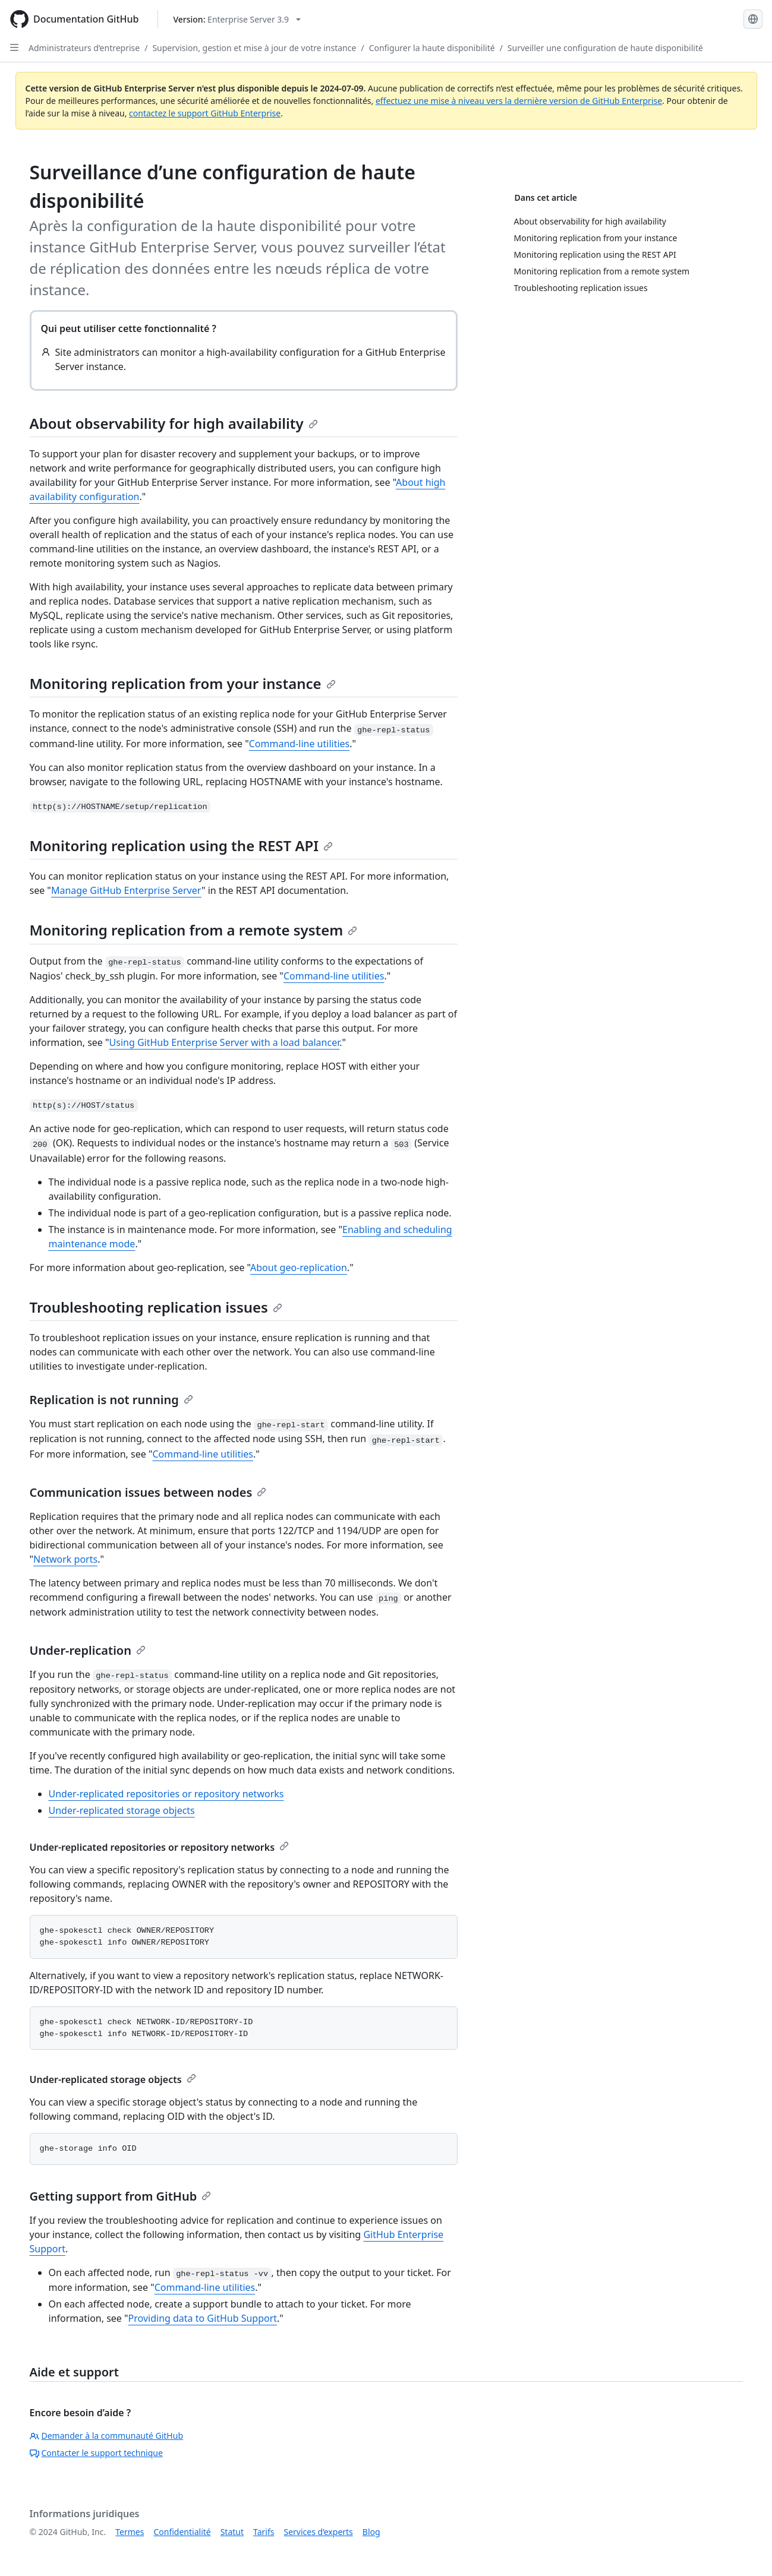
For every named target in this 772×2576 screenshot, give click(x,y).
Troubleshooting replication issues (156, 1307)
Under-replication (88, 1650)
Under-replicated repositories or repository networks (166, 1793)
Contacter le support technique (96, 2452)
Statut (232, 2531)
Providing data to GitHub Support (203, 2318)
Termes (129, 2531)
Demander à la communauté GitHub (107, 2435)
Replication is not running (111, 1400)
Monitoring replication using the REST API (181, 845)
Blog (371, 2531)
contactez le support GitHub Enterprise (205, 113)
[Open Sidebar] (14, 47)
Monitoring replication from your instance (183, 683)
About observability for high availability (174, 423)
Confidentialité (181, 2531)
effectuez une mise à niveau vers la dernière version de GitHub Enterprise (519, 100)
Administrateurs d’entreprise (84, 47)
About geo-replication (298, 1267)
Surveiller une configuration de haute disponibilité (605, 47)
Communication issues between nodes (148, 1492)
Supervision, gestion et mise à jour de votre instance (254, 47)
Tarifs (263, 2531)
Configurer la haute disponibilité (432, 47)
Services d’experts (317, 2531)
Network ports (65, 1559)
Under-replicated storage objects (122, 1810)
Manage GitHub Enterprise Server (126, 890)
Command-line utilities (299, 743)
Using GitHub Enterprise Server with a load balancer (224, 1042)
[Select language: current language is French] (752, 19)
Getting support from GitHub (121, 2196)
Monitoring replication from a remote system (194, 930)
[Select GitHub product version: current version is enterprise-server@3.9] (237, 19)
